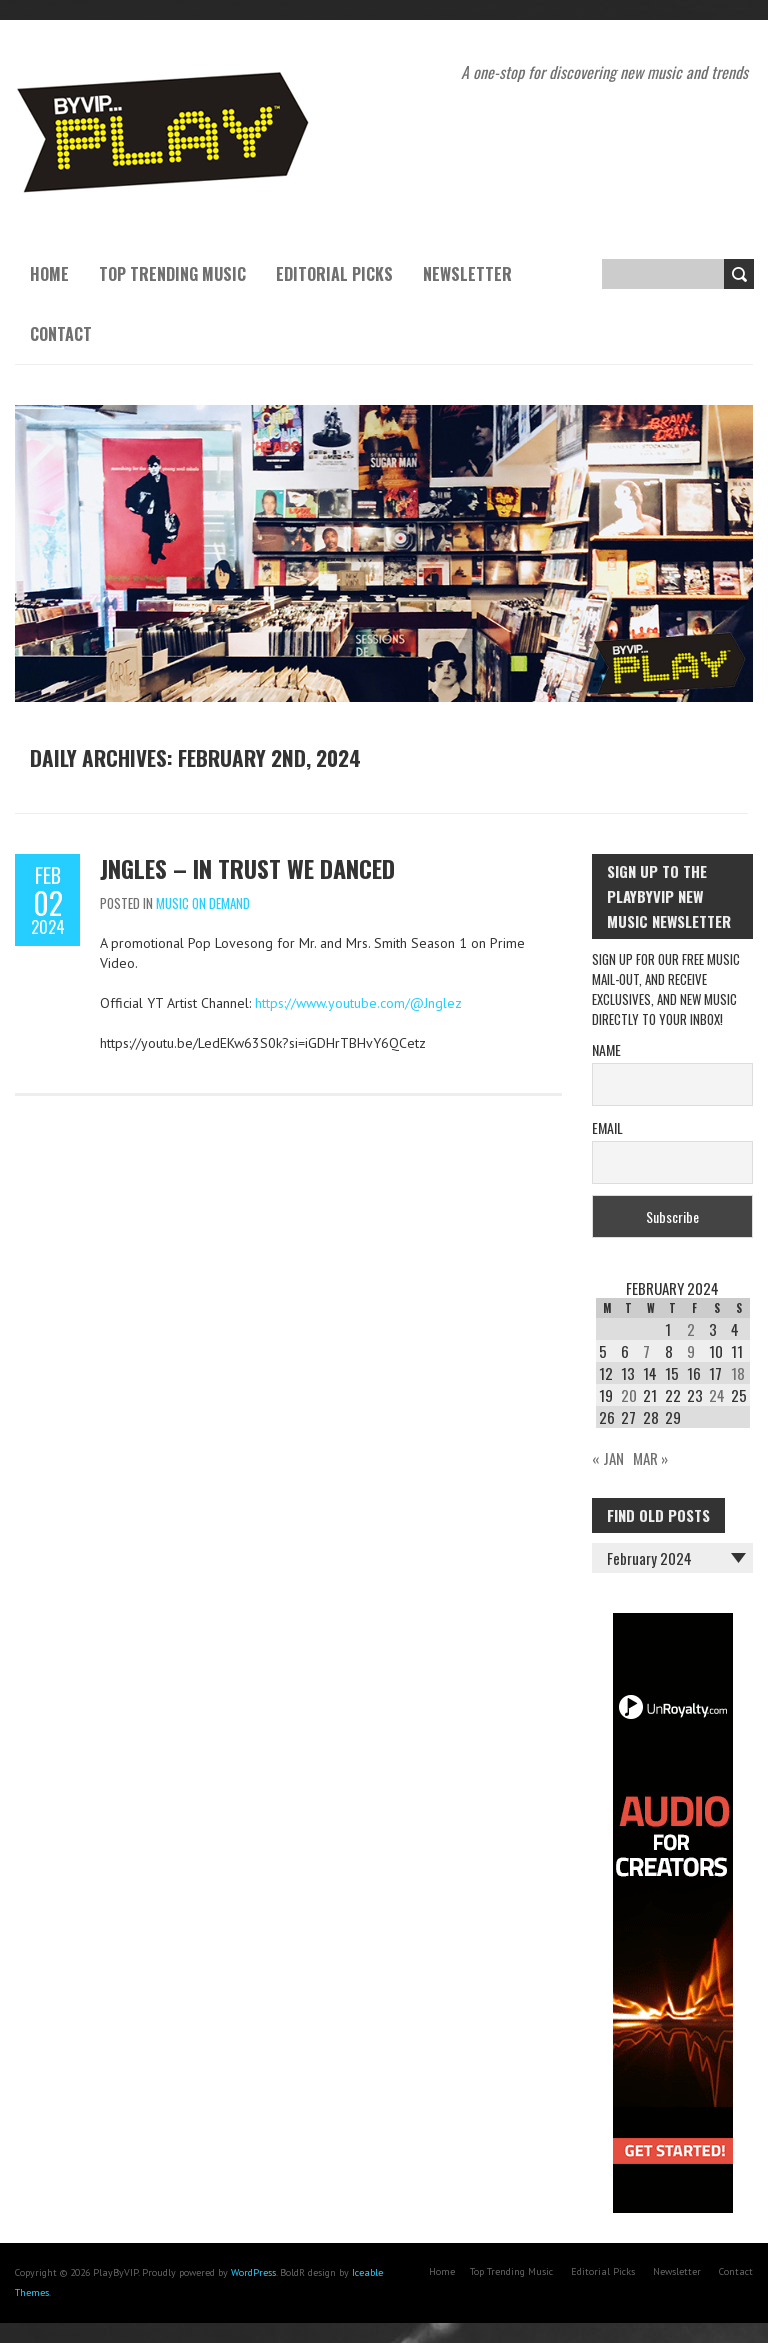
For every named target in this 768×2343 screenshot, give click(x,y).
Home (49, 274)
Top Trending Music (172, 274)
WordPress (253, 2272)
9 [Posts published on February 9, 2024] (691, 1351)
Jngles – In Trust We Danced (247, 868)
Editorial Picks (334, 274)
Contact (61, 334)
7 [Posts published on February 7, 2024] (646, 1351)
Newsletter (467, 274)
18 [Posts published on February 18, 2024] (738, 1373)
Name (606, 1049)
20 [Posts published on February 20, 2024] (629, 1395)
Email (607, 1127)
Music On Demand (203, 903)
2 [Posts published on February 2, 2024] (691, 1329)
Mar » (650, 1458)
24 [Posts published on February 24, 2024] (717, 1395)
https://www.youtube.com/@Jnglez (358, 1003)
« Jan (608, 1458)
